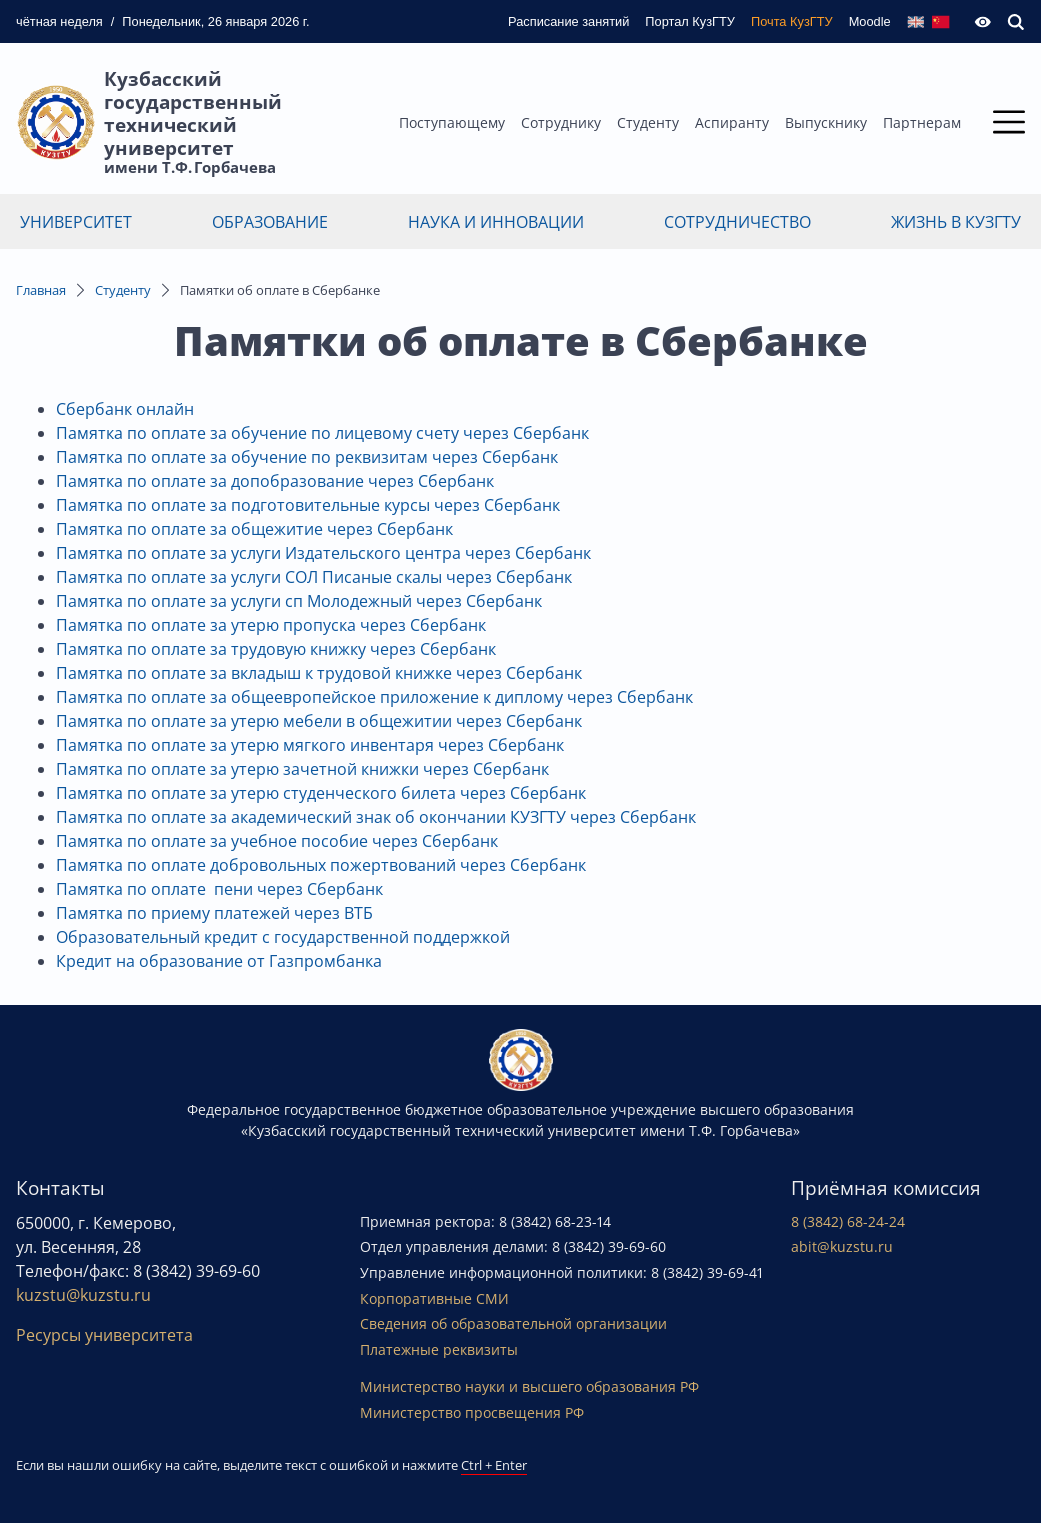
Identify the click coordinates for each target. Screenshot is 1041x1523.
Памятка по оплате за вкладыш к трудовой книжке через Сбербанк (319, 673)
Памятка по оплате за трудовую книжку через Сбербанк (276, 649)
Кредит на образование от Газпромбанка (219, 961)
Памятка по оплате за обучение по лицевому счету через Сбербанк (322, 433)
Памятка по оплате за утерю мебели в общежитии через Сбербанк (319, 721)
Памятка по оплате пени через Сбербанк (219, 889)
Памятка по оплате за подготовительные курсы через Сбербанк (308, 505)
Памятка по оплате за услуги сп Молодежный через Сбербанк (299, 601)
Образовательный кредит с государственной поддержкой (283, 937)
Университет (76, 222)
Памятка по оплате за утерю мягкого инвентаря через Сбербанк (310, 745)
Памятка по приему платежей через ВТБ (214, 913)
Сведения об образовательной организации (513, 1323)
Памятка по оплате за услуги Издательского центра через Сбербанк (323, 553)
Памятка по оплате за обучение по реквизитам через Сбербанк (307, 457)
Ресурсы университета (104, 1335)
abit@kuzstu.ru (842, 1246)
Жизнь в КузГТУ (956, 222)
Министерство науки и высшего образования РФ (529, 1386)
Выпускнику (826, 122)
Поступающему (452, 122)
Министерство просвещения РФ (472, 1412)
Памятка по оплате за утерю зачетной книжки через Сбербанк (302, 769)
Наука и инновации (496, 222)
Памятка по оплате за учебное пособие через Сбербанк (277, 841)
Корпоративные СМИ (434, 1298)
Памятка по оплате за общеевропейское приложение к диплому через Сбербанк (374, 697)
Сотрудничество (737, 222)
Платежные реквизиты (439, 1349)
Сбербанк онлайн (125, 409)
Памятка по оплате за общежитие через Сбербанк (254, 529)
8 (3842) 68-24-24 (848, 1221)
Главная (41, 290)
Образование (270, 222)
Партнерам (922, 122)
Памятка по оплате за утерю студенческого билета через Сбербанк (321, 793)
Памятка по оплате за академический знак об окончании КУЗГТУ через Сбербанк (376, 817)
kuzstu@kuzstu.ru (83, 1295)
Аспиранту (732, 122)
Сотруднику (561, 122)
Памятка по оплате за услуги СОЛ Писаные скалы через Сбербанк (314, 577)
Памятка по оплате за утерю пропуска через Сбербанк (271, 625)
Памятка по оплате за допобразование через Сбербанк (275, 481)
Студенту (648, 122)
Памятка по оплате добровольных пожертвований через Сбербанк (321, 865)
